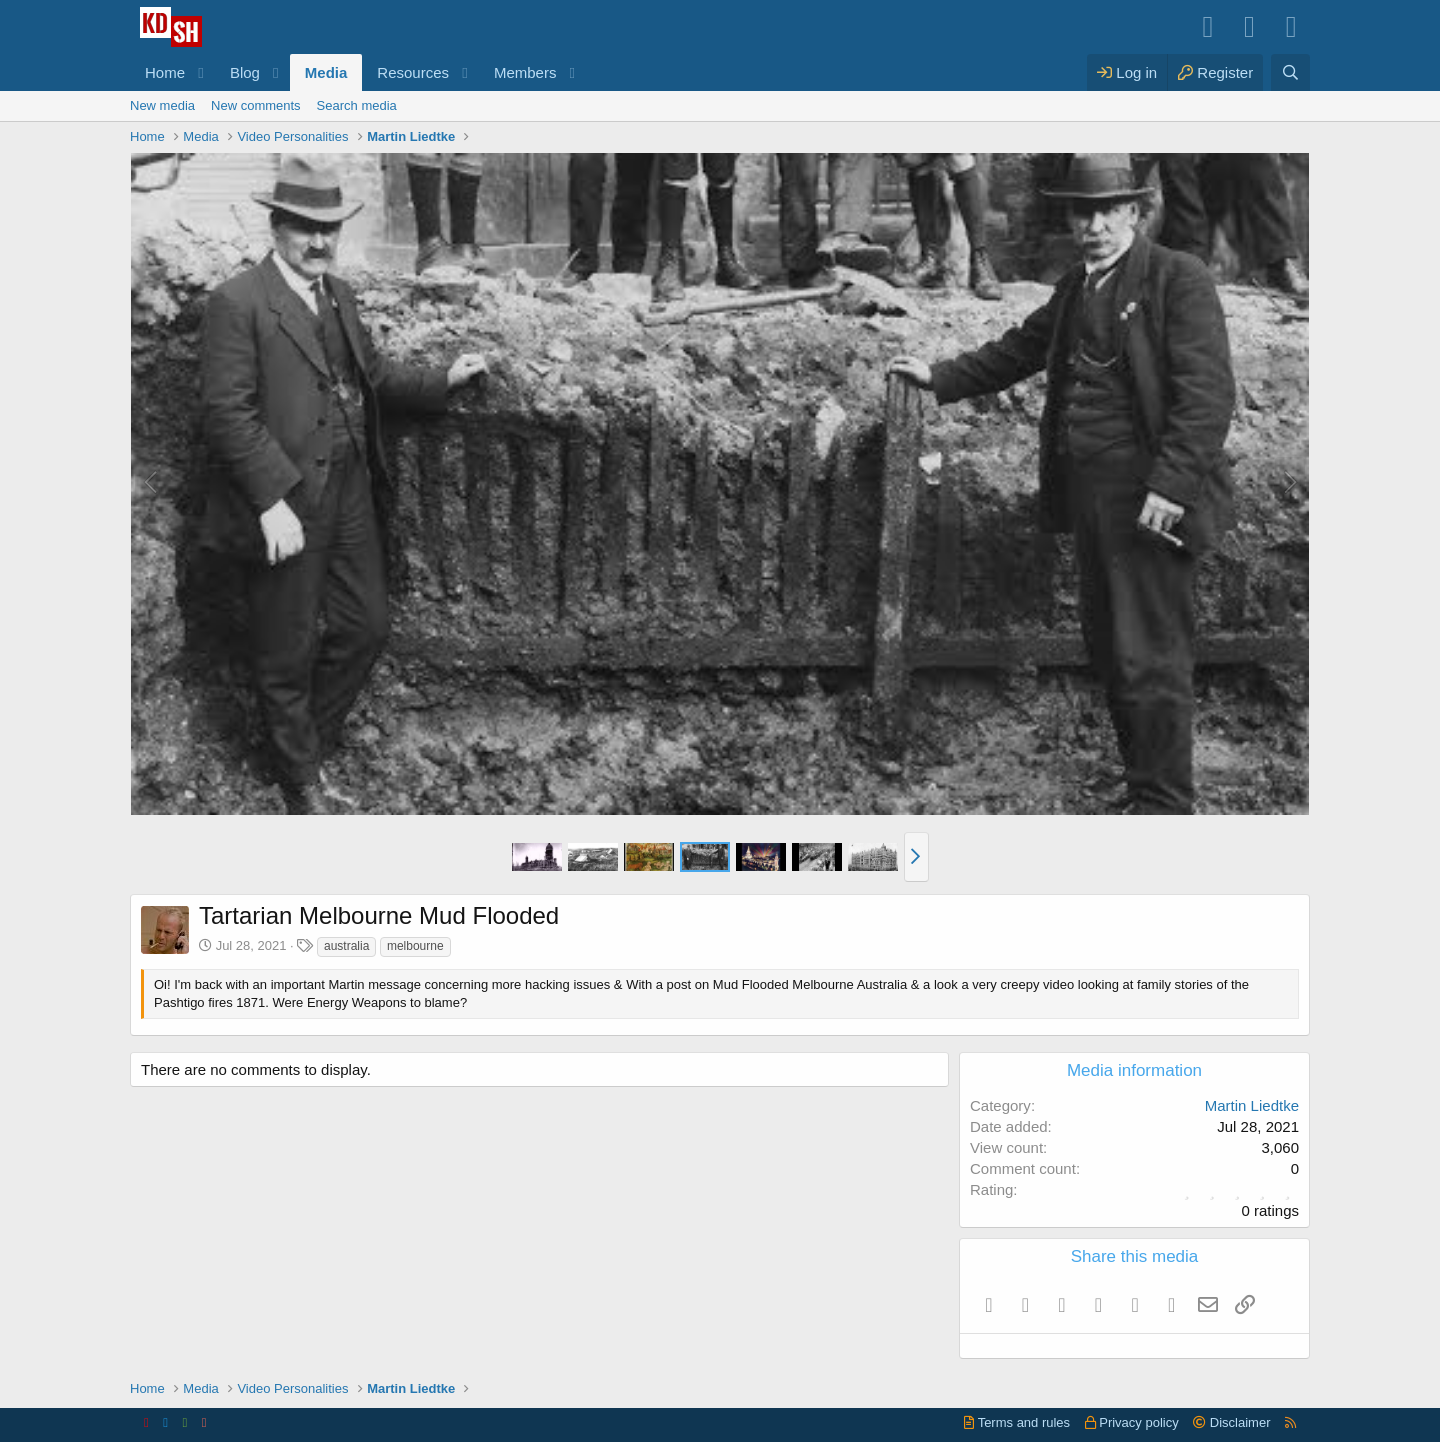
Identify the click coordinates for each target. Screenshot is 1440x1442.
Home (165, 72)
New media (162, 105)
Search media (357, 105)
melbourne (415, 946)
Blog (245, 72)
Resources (413, 72)
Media (326, 72)
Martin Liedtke (1252, 1105)
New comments (256, 105)
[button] (201, 72)
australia (346, 946)
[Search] (1290, 72)
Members (525, 72)
